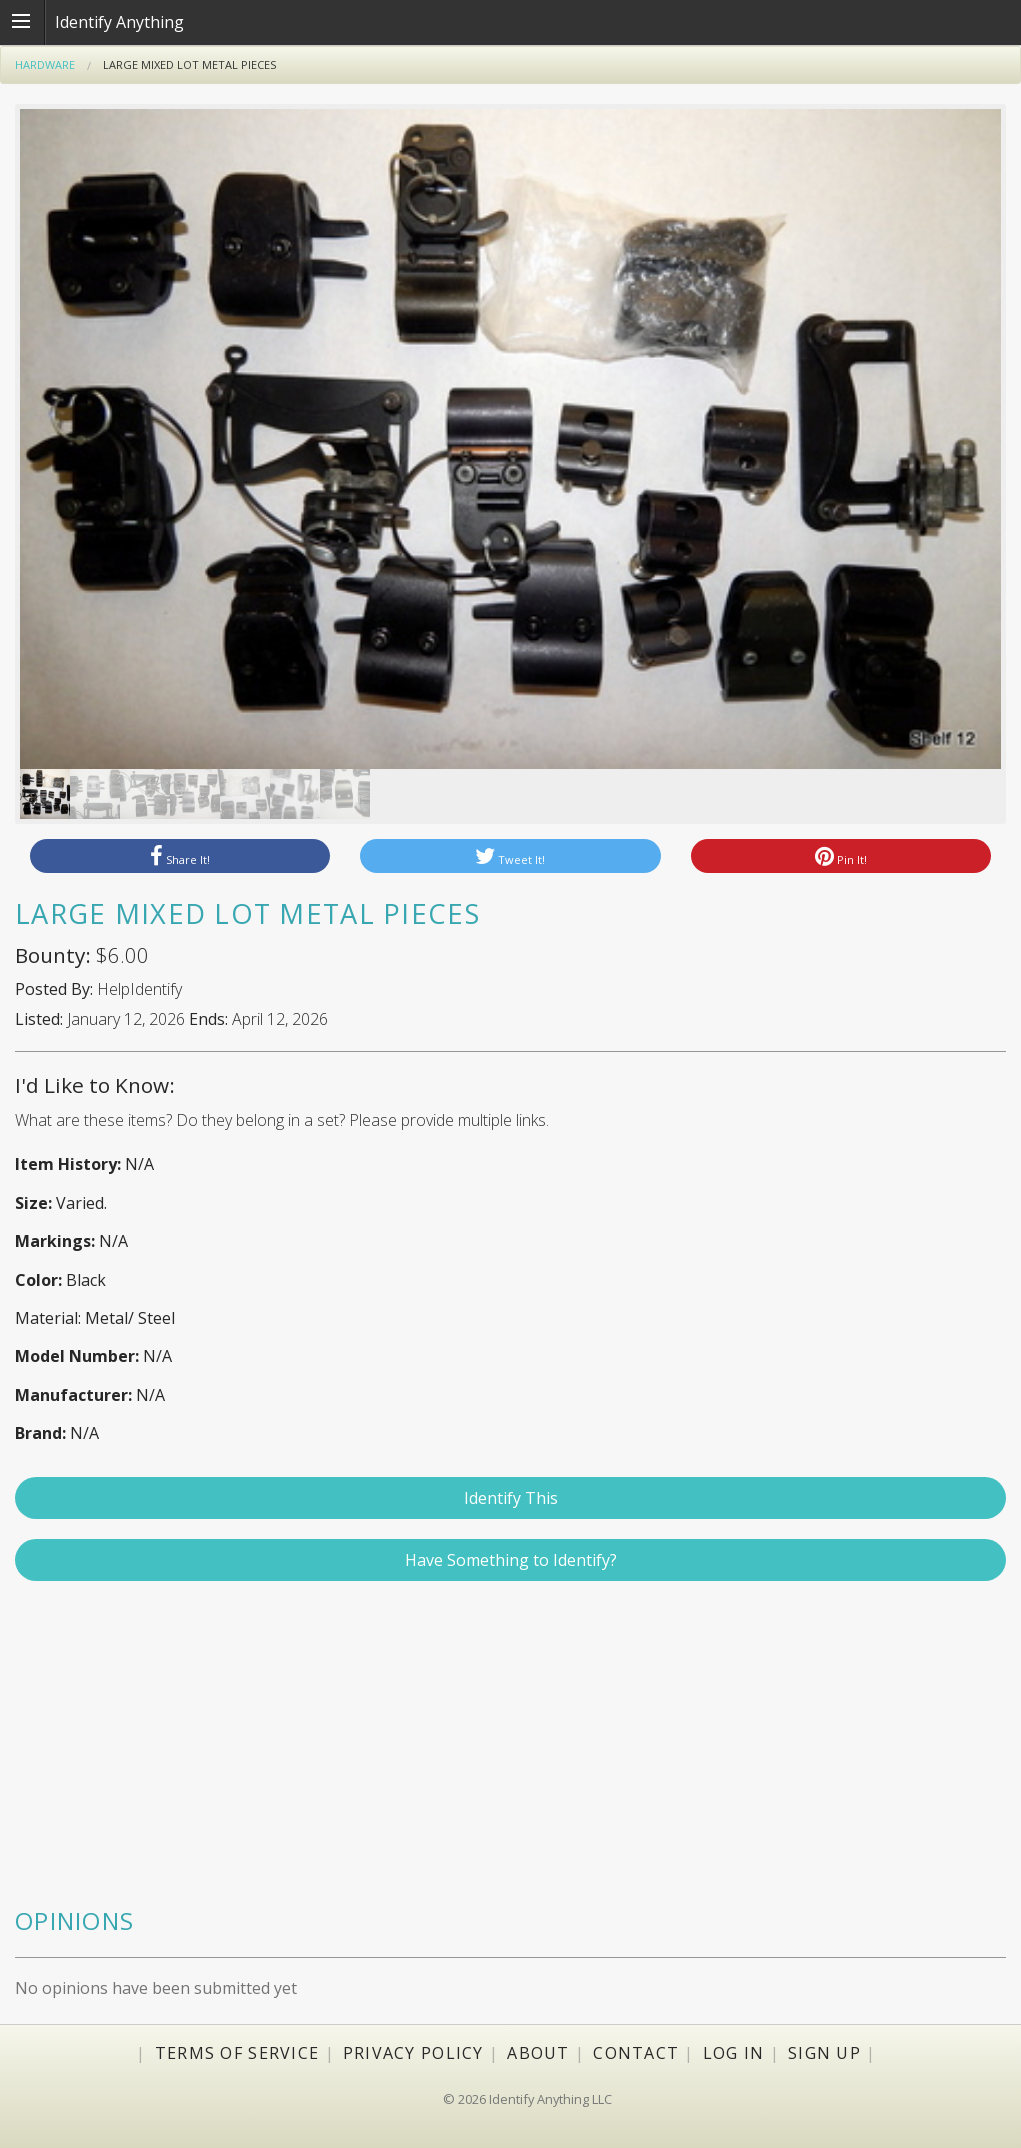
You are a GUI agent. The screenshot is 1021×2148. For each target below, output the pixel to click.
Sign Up (824, 2053)
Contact (636, 2053)
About (538, 2053)
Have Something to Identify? (511, 1560)
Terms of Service (237, 2053)
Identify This (511, 1498)
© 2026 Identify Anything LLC (527, 2099)
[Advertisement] (510, 1753)
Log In (734, 2053)
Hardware (45, 64)
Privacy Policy (413, 2053)
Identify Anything (119, 22)
